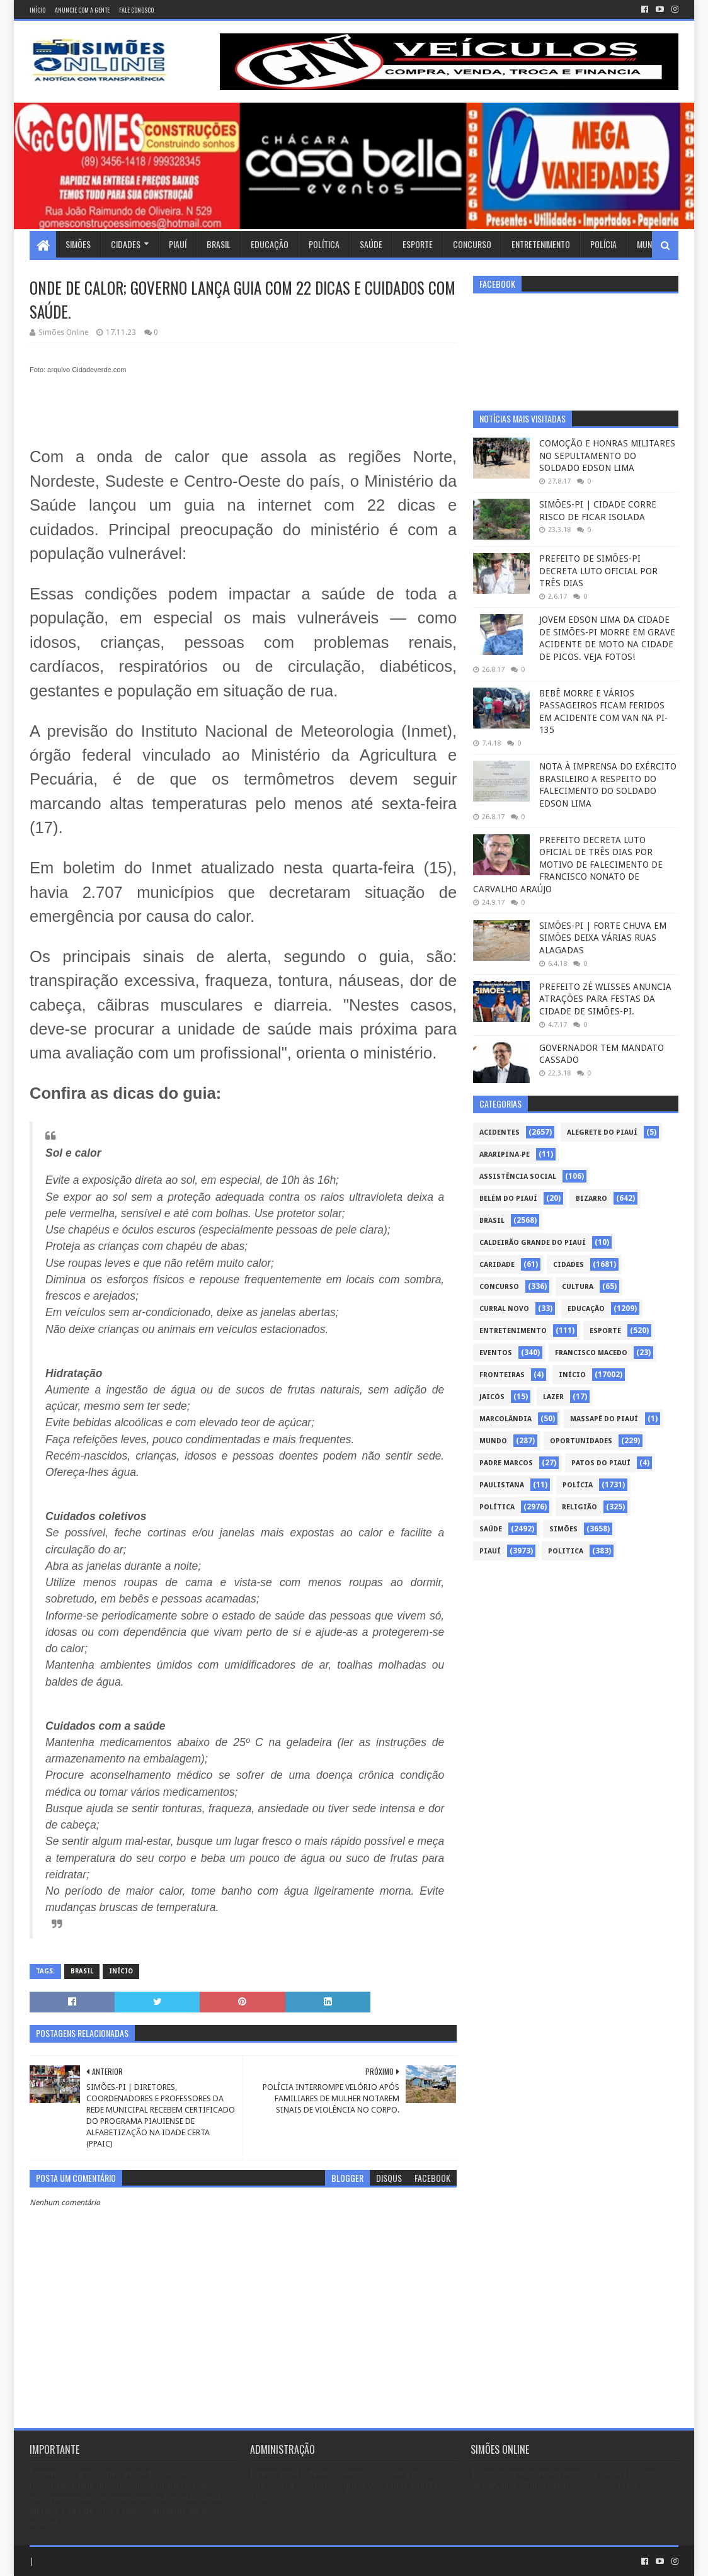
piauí (490, 1551)
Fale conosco (136, 9)
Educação (269, 244)
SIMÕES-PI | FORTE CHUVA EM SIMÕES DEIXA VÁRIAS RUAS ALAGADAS (602, 938)
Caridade (497, 1265)
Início (37, 9)
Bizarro (591, 1198)
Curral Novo (504, 1309)
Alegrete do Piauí (602, 1132)
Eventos (495, 1353)
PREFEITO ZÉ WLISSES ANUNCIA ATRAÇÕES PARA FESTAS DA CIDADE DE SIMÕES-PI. (605, 999)
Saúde (371, 244)
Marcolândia (505, 1419)
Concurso (472, 244)
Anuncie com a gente (82, 9)
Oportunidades (581, 1441)
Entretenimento (540, 244)
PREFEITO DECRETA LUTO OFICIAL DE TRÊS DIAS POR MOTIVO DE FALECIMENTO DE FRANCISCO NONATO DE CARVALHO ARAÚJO (568, 864)
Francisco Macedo (591, 1353)
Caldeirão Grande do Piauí (532, 1243)
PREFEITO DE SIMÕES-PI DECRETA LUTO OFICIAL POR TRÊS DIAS (598, 570)
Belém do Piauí (508, 1198)
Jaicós (492, 1397)
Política (324, 244)
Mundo (649, 244)
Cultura (577, 1287)
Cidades (125, 244)
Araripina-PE (504, 1154)
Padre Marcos (506, 1463)
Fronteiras (502, 1375)
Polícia (603, 244)
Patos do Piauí (601, 1463)
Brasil (219, 244)
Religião (579, 1507)
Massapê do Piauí (604, 1419)
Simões (78, 244)
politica (565, 1551)
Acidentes (499, 1132)
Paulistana (501, 1485)
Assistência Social (517, 1176)
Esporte (418, 244)
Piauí (177, 244)
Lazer (553, 1397)
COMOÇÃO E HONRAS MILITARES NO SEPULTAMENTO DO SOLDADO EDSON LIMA (607, 455)
